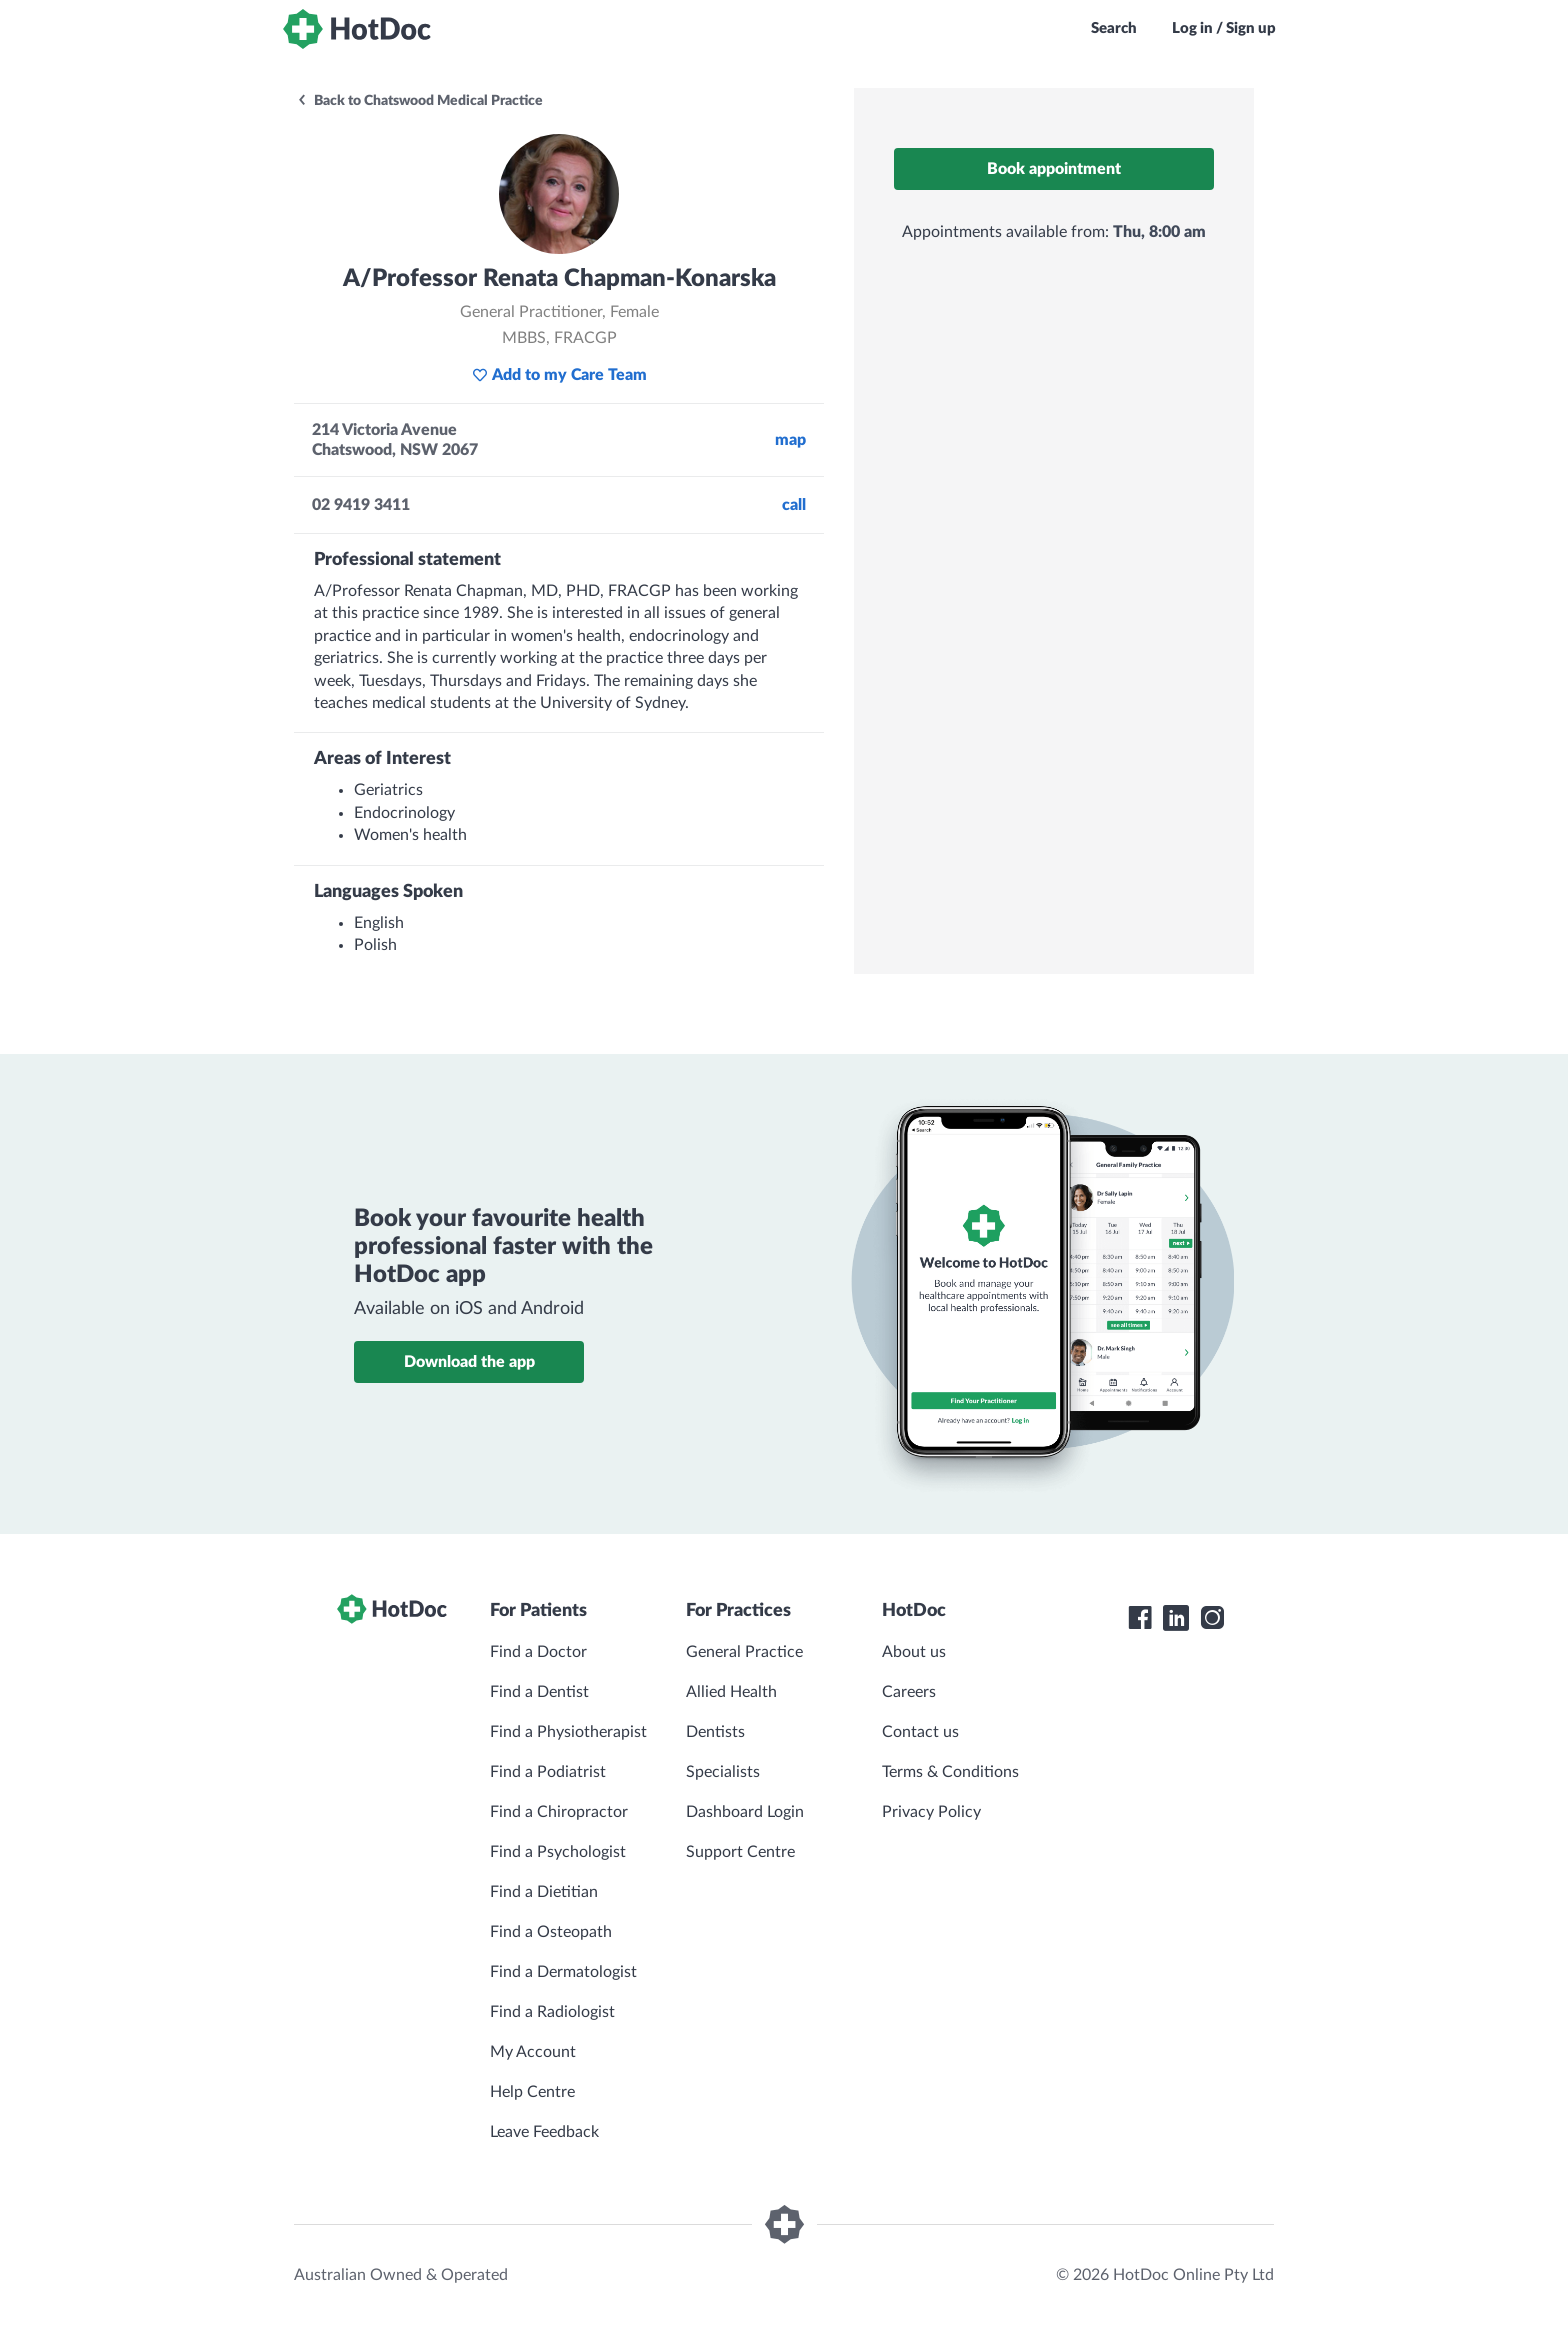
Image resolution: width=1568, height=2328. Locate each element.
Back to (419, 101)
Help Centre (532, 2092)
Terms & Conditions (950, 1772)
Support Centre (740, 1852)
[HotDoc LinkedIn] (1176, 1618)
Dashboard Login (745, 1812)
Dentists (715, 1732)
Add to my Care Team (559, 375)
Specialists (723, 1772)
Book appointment (1054, 169)
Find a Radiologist (552, 2012)
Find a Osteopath (551, 1932)
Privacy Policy (931, 1812)
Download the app (469, 1362)
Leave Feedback (544, 2132)
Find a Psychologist (558, 1852)
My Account (533, 2052)
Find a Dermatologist (563, 1972)
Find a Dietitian (544, 1892)
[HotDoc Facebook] (1140, 1618)
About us (914, 1652)
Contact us (920, 1732)
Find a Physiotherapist (568, 1732)
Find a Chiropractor (559, 1812)
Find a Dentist (539, 1692)
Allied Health (731, 1692)
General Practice (744, 1652)
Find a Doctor (538, 1652)
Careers (909, 1692)
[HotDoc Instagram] (1212, 1618)
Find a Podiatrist (548, 1772)
